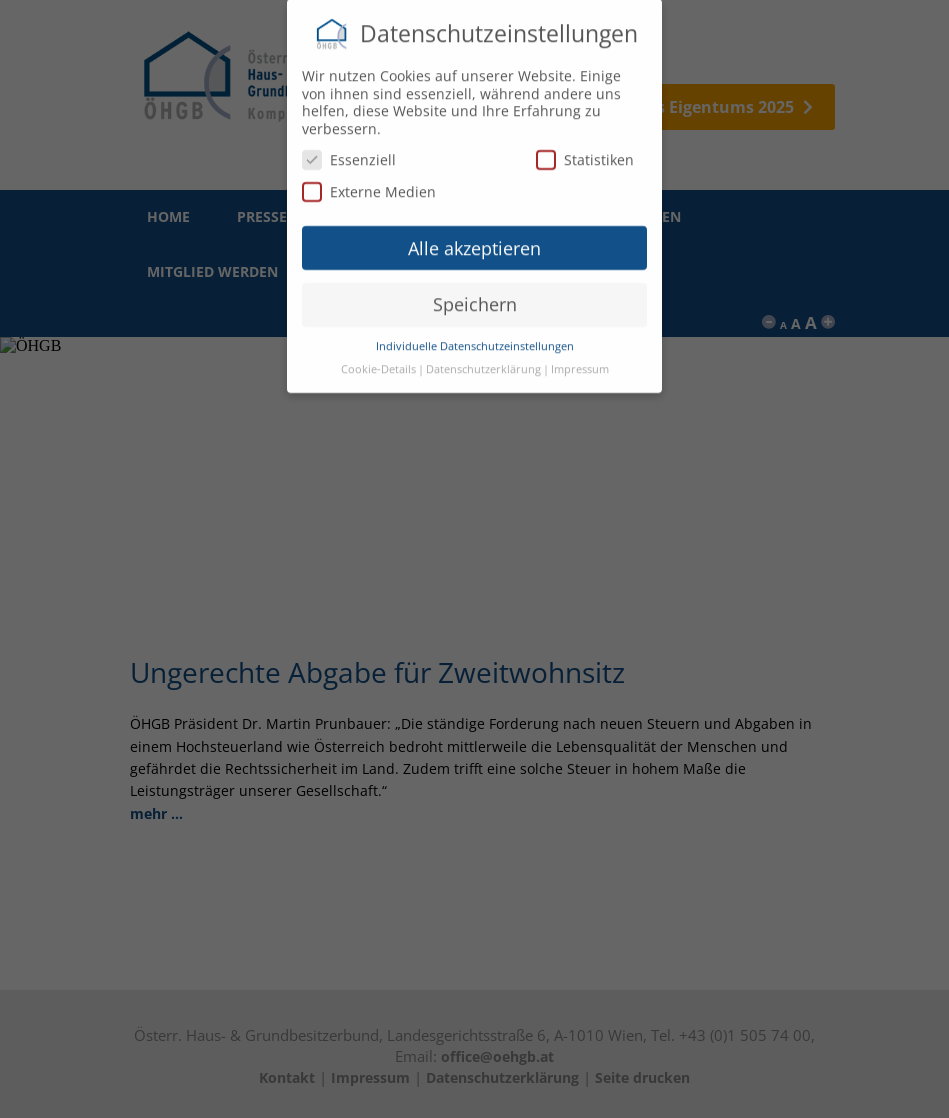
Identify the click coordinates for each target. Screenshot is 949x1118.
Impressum (580, 362)
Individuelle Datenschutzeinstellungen (475, 339)
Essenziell (349, 152)
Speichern (475, 297)
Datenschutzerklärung (483, 362)
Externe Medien (369, 184)
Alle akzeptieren (474, 241)
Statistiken (585, 152)
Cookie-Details (378, 362)
